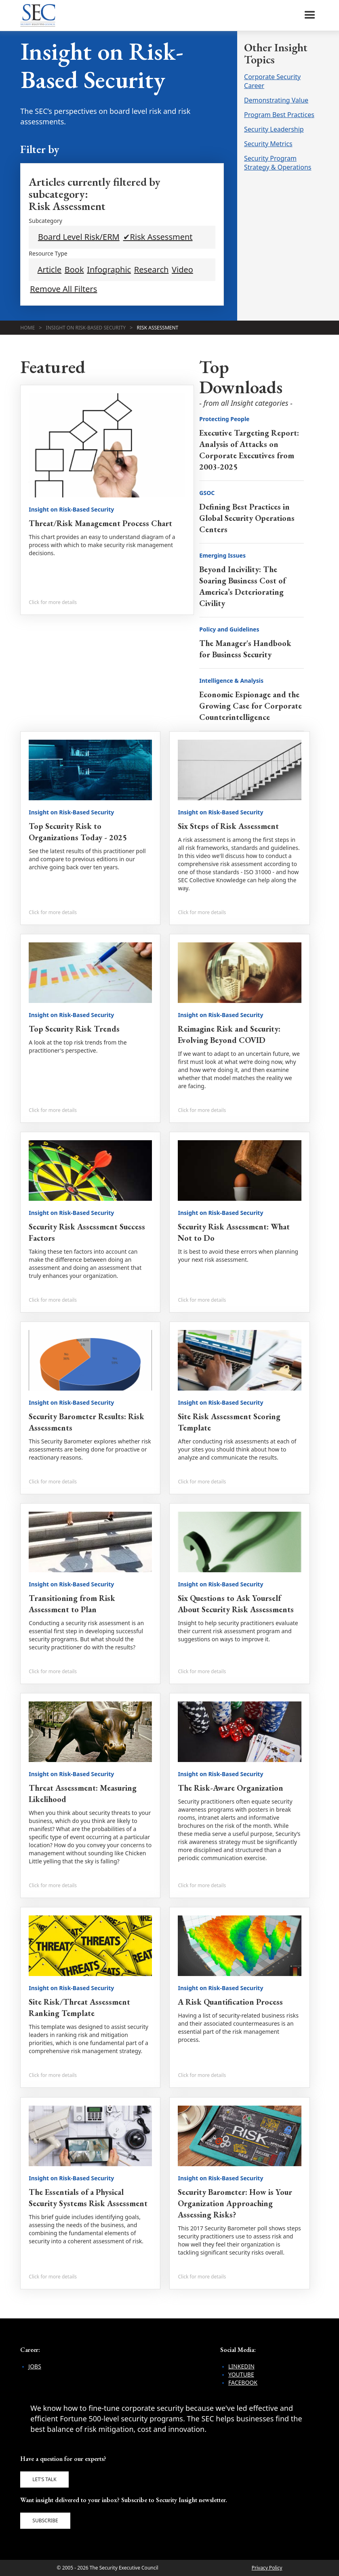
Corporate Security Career (272, 81)
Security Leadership (274, 129)
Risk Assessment (158, 327)
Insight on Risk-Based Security (86, 327)
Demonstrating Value (276, 100)
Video (182, 269)
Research (151, 269)
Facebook (242, 2382)
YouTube (241, 2374)
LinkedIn (241, 2366)
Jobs (34, 2366)
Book (74, 269)
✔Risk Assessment (158, 237)
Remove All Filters (63, 289)
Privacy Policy (267, 2567)
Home (27, 327)
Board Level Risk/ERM (79, 237)
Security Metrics (268, 143)
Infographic (109, 269)
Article (49, 269)
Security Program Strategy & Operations (277, 163)
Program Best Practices (279, 114)
